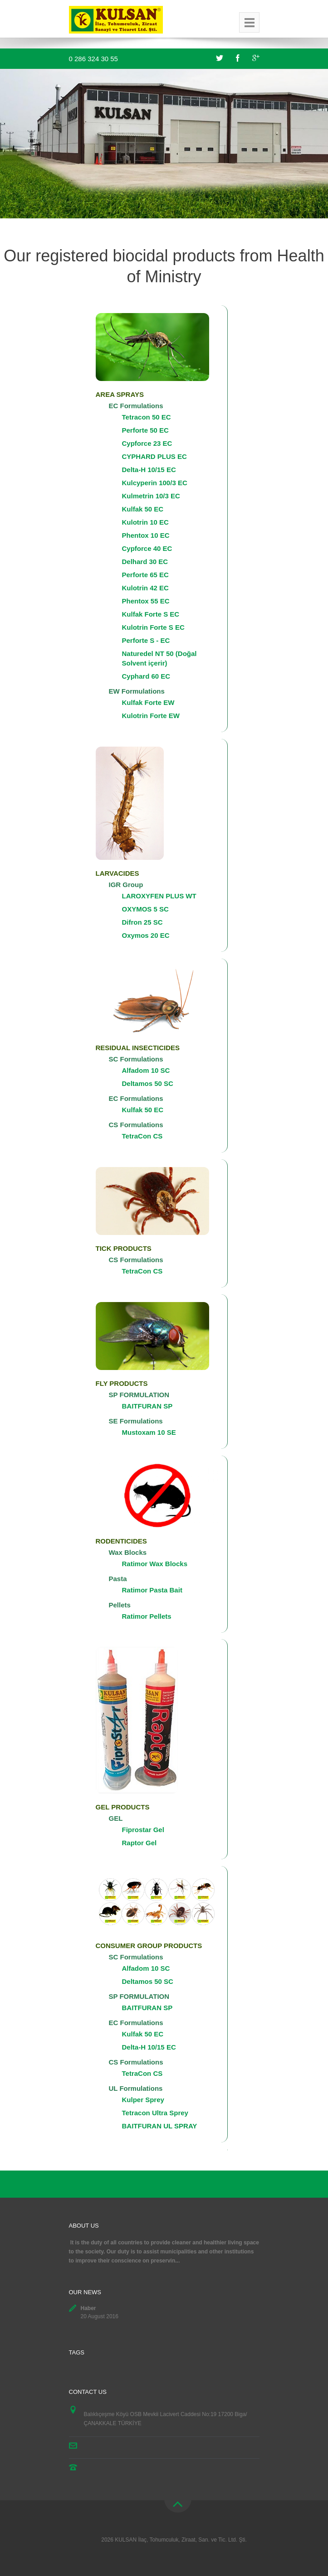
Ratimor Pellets (146, 1616)
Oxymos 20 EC (146, 935)
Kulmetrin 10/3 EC (151, 496)
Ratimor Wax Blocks (155, 1564)
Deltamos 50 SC (147, 1083)
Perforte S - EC (146, 640)
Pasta (118, 1578)
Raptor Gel (139, 1843)
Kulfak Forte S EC (151, 614)
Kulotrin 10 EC (145, 522)
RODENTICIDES (121, 1541)
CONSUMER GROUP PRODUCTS (149, 1945)
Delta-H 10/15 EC (149, 469)
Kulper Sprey (143, 2099)
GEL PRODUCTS (123, 1807)
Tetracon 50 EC (146, 417)
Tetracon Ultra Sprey (155, 2113)
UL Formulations (136, 2088)
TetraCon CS (142, 1136)
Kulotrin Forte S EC (153, 627)
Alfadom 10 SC (146, 1070)
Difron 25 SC (142, 922)
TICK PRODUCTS (124, 1248)
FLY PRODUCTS (122, 1383)
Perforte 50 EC (145, 430)
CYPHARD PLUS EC (154, 456)
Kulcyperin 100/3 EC (154, 483)
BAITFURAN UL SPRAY (159, 2126)
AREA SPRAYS (120, 394)
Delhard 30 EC (145, 561)
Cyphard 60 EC (146, 676)
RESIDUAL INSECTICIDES (138, 1048)
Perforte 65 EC (145, 575)
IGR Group (126, 884)
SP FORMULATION (139, 1395)
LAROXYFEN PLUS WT (159, 896)
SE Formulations (136, 1421)
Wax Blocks (128, 1552)
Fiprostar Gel (143, 1829)
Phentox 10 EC (146, 535)
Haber (88, 2308)
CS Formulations (136, 1125)
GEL (116, 1818)
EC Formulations (136, 406)
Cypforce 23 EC (147, 443)
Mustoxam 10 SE (149, 1432)
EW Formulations (137, 691)
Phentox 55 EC (146, 601)
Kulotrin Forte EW (151, 715)
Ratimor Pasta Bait (152, 1590)
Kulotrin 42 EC (145, 588)
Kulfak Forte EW (148, 702)
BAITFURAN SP (147, 1406)
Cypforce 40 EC (147, 548)
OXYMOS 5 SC (145, 909)
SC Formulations (136, 1059)
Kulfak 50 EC (143, 509)
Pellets (120, 1605)
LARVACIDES (117, 873)
